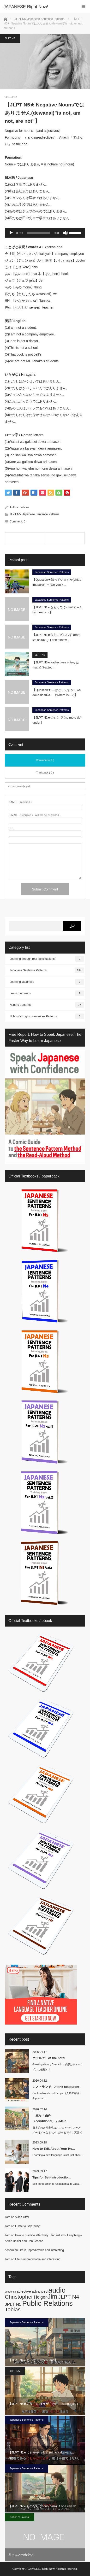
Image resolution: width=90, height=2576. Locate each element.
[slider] (38, 233)
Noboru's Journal (47, 1005)
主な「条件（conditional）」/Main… (51, 2118)
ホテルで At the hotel (48, 2058)
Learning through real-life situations (47, 959)
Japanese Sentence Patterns (40, 514)
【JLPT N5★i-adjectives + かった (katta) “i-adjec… (55, 665)
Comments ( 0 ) (45, 760)
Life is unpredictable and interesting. (41, 2250)
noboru (24, 507)
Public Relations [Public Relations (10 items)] (47, 2303)
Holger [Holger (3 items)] (40, 2297)
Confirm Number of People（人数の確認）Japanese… (57, 2096)
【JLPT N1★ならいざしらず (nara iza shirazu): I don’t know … (56, 637)
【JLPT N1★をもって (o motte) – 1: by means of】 (57, 609)
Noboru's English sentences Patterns (47, 1016)
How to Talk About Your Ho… (53, 2148)
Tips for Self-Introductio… (51, 2177)
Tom (7, 2217)
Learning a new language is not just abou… (57, 2155)
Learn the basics (47, 993)
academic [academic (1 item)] (10, 2291)
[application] (45, 233)
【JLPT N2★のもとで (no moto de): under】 (57, 720)
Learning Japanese (47, 982)
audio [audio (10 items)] (57, 2290)
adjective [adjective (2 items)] (24, 2291)
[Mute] (65, 232)
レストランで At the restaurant (55, 2087)
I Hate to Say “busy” (28, 2226)
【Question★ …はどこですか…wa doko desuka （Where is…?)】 (56, 692)
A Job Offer (22, 2217)
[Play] (11, 232)
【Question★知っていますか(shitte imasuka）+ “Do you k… (56, 582)
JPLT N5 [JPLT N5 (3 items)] (13, 2304)
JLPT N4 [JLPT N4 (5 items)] (68, 2297)
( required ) (20, 802)
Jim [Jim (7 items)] (52, 2296)
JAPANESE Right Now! (41, 2568)
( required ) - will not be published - (34, 815)
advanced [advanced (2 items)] (40, 2291)
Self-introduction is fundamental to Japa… (56, 2183)
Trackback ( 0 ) (45, 772)
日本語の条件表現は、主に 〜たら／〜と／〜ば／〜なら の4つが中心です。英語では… (57, 2132)
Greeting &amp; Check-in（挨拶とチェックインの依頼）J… (57, 2067)
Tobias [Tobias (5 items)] (13, 2309)
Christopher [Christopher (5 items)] (19, 2297)
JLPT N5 (10, 38)
